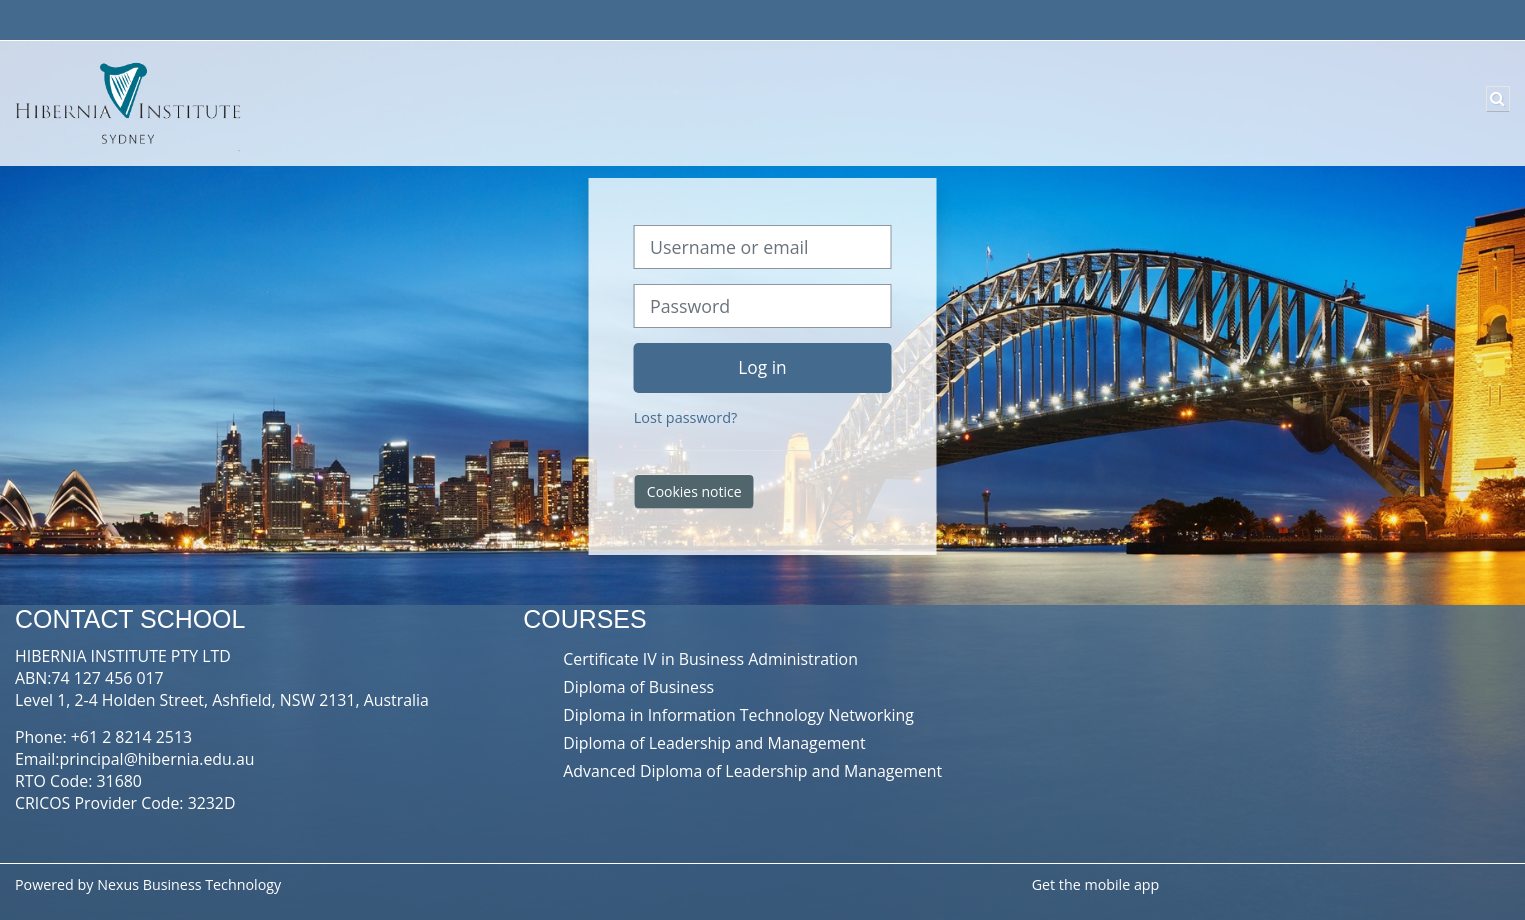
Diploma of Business (638, 687)
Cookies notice (694, 491)
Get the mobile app (1096, 884)
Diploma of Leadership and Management (714, 743)
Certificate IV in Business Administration (710, 659)
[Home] (125, 102)
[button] (1498, 99)
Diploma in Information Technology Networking (738, 715)
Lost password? (685, 417)
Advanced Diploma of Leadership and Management (752, 771)
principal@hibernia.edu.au (157, 759)
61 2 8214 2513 (136, 737)
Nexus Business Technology (191, 884)
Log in (762, 367)
